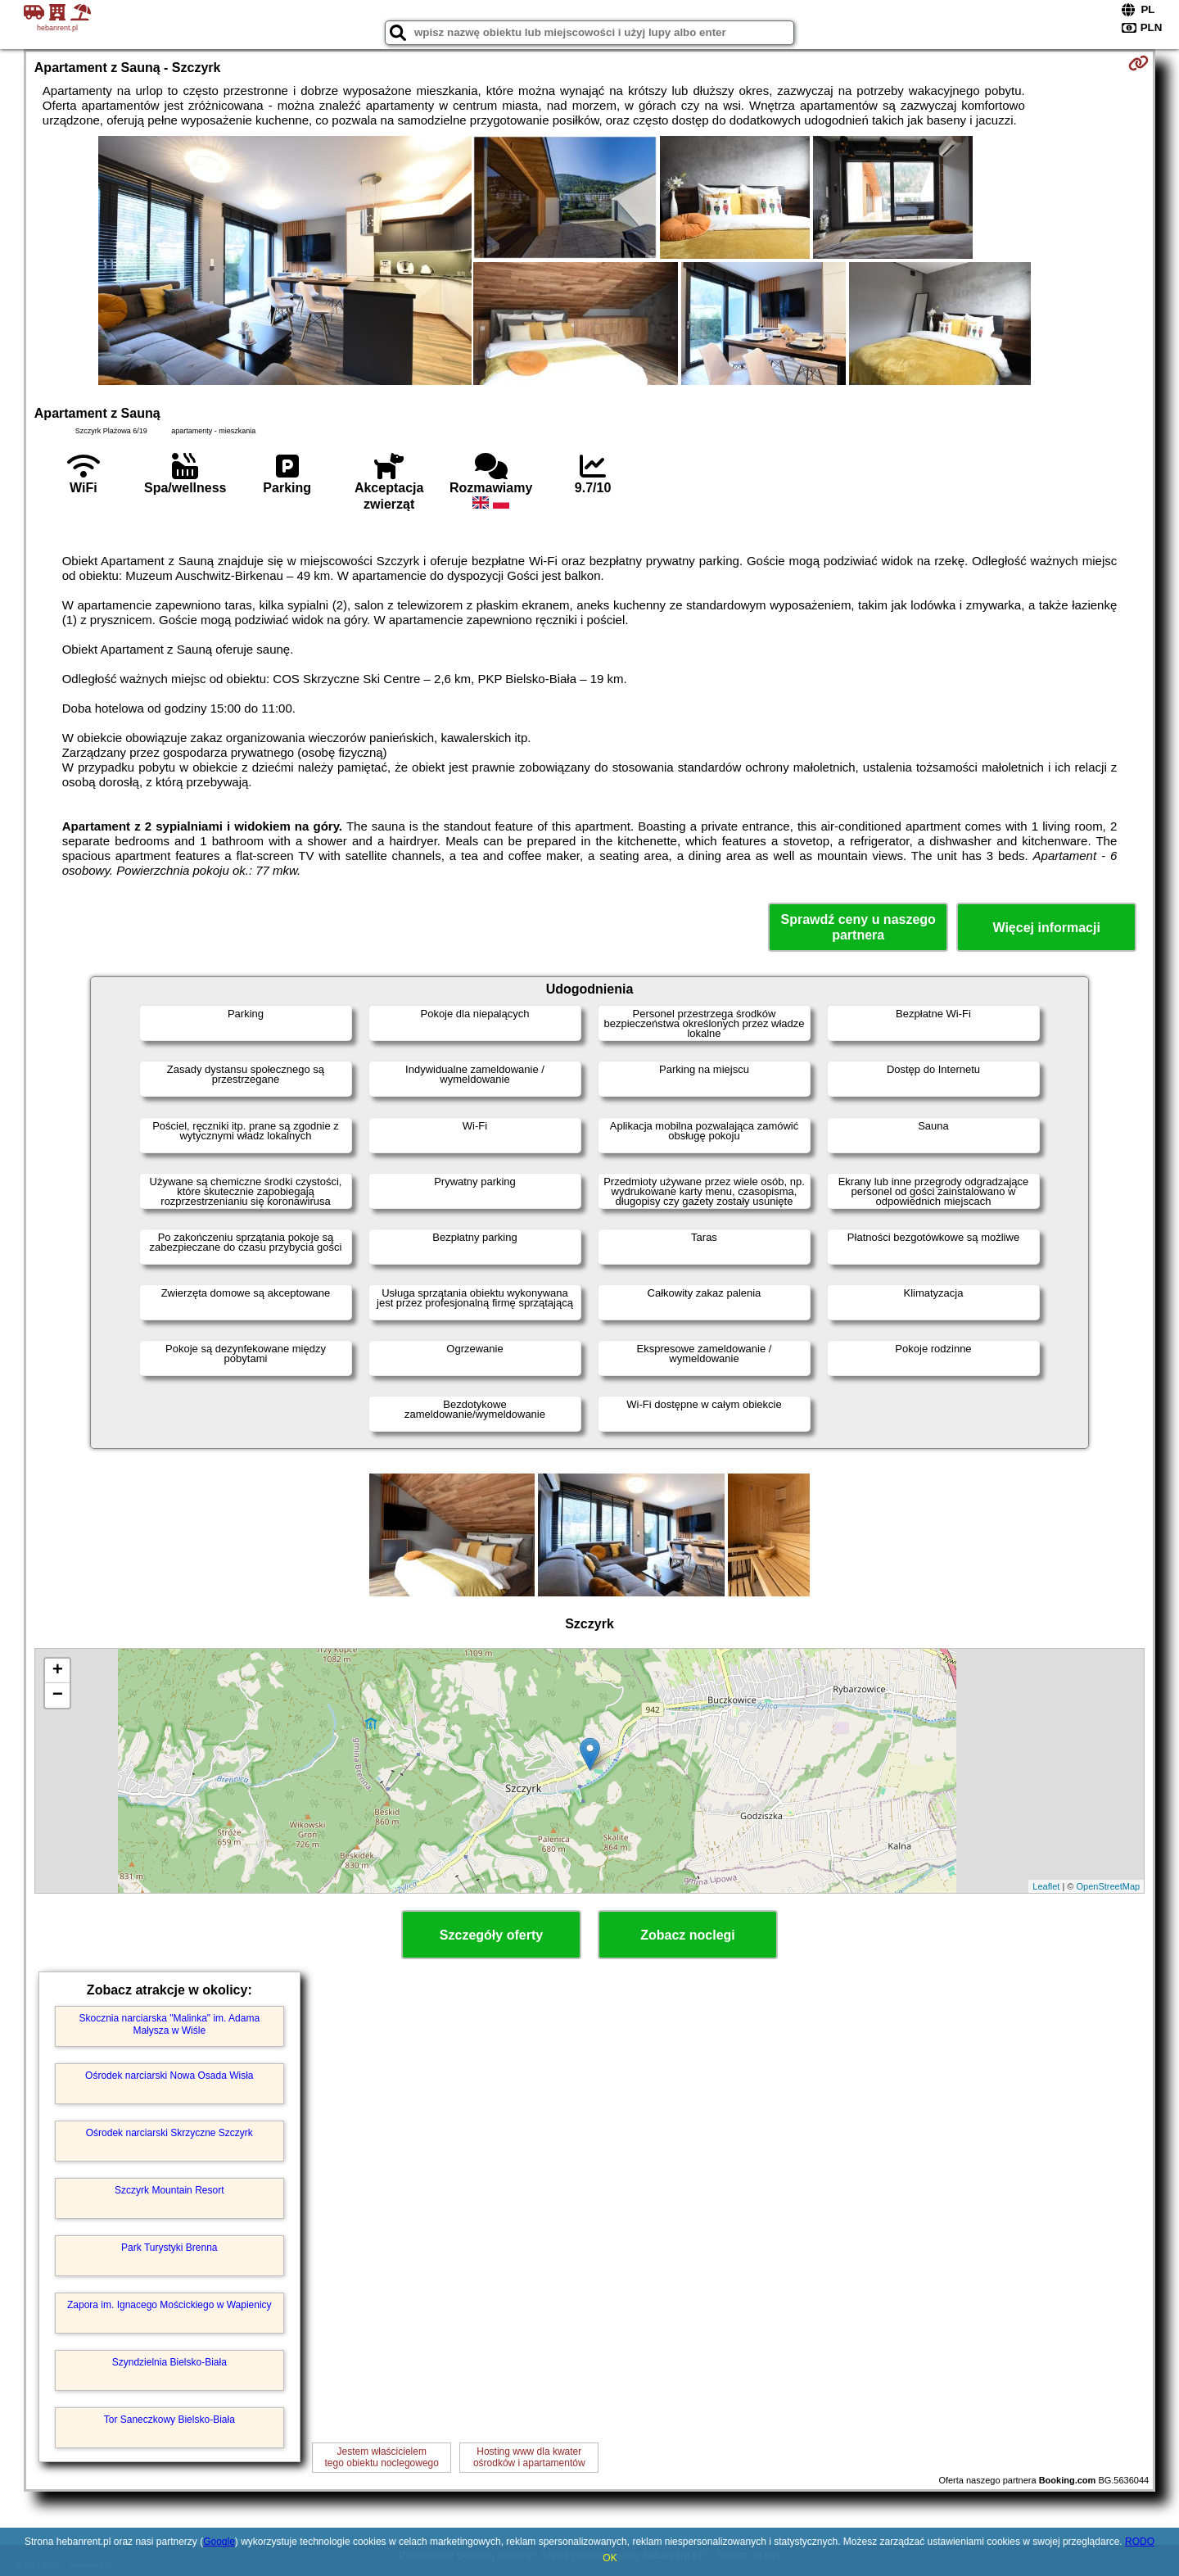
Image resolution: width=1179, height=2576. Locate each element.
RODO (1139, 2541)
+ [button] (57, 1671)
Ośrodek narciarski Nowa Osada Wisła (169, 2075)
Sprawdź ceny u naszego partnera (857, 927)
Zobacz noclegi (687, 1935)
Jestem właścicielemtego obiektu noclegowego (382, 2457)
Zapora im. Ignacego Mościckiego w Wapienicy (169, 2305)
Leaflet (1045, 1886)
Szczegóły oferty (491, 1935)
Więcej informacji (1046, 928)
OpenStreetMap (1109, 1886)
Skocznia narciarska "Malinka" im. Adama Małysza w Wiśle (169, 2023)
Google (219, 2541)
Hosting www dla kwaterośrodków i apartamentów (529, 2457)
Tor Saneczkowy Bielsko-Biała (169, 2419)
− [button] (57, 1695)
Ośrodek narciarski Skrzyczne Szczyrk (169, 2133)
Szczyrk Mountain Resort (169, 2190)
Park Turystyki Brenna (169, 2247)
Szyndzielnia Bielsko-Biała (169, 2362)
